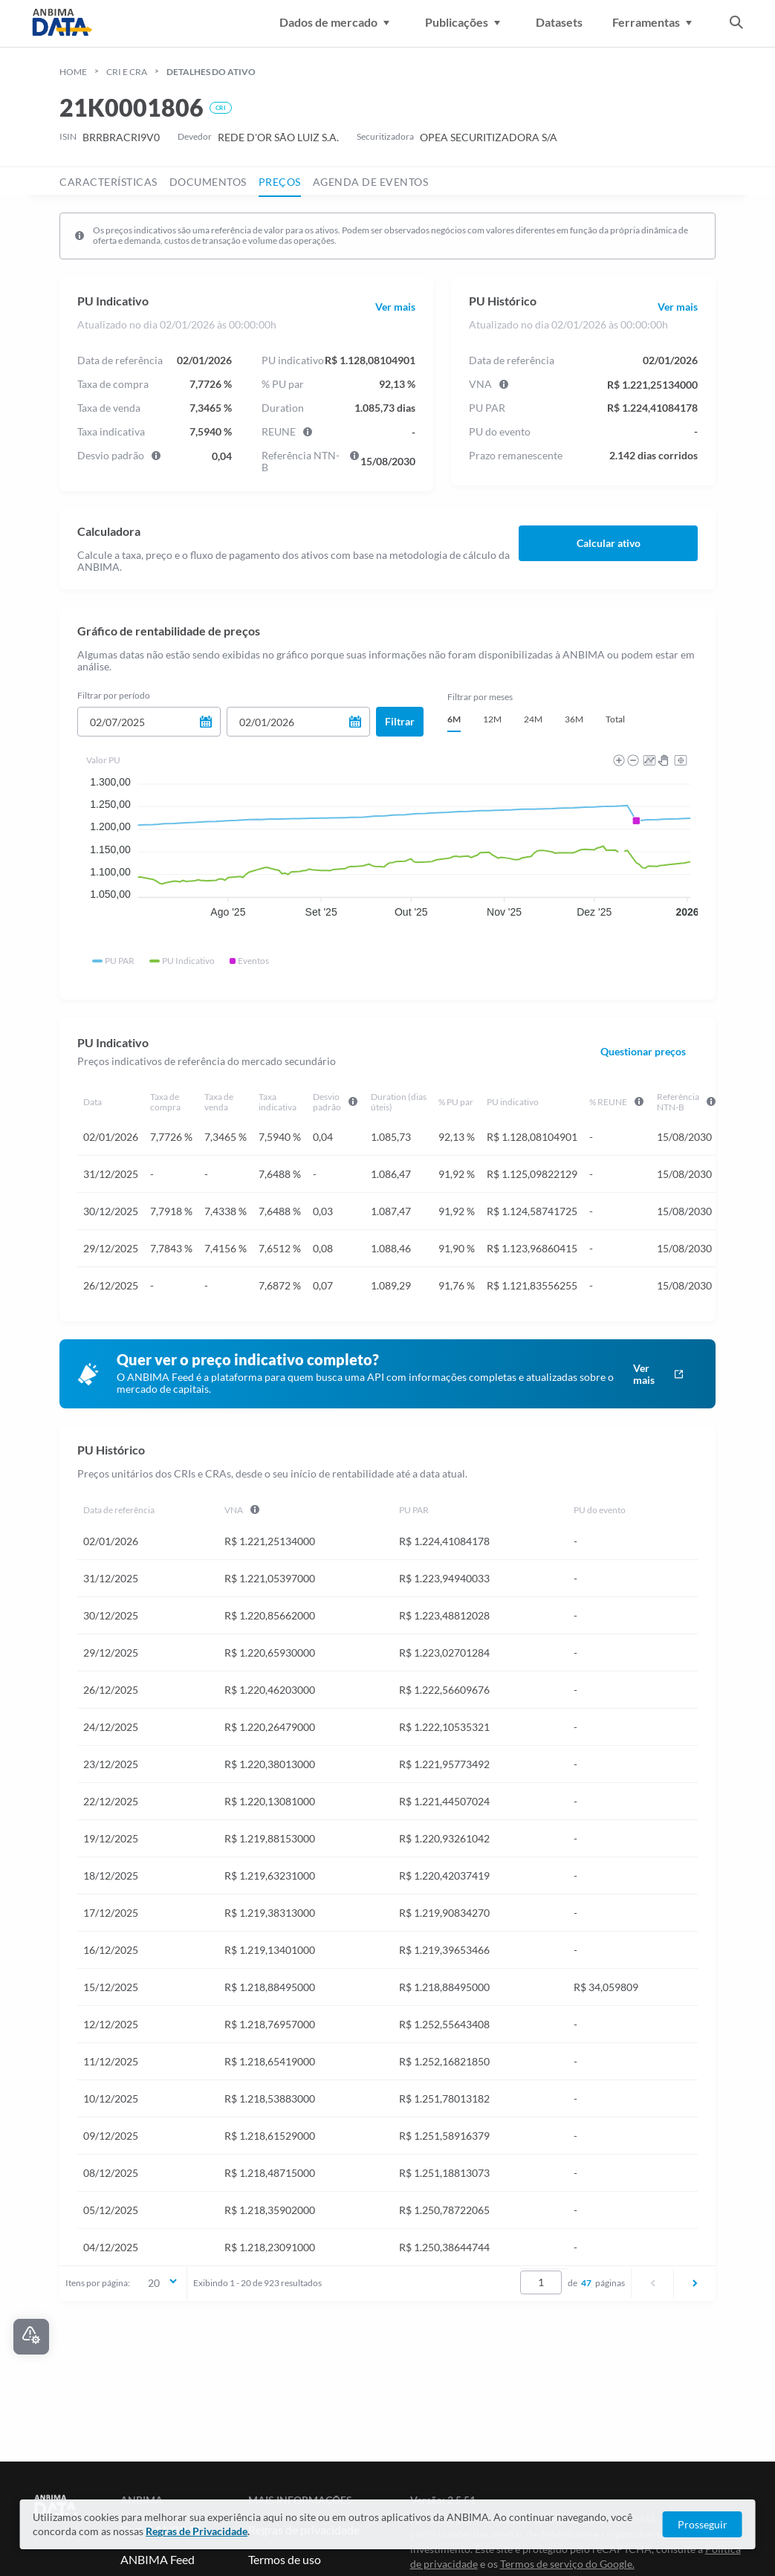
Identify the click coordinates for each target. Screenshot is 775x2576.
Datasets (559, 22)
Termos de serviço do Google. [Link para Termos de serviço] (567, 2563)
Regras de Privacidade (196, 2531)
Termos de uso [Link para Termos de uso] (284, 2559)
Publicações (465, 22)
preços (280, 181)
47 (586, 2283)
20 (163, 2282)
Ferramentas (655, 22)
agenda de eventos (371, 181)
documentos (208, 181)
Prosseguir (702, 2524)
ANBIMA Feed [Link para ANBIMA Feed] (157, 2559)
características (108, 181)
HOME (73, 71)
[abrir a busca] (736, 23)
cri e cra (126, 71)
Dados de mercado (337, 22)
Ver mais (395, 307)
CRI (220, 108)
